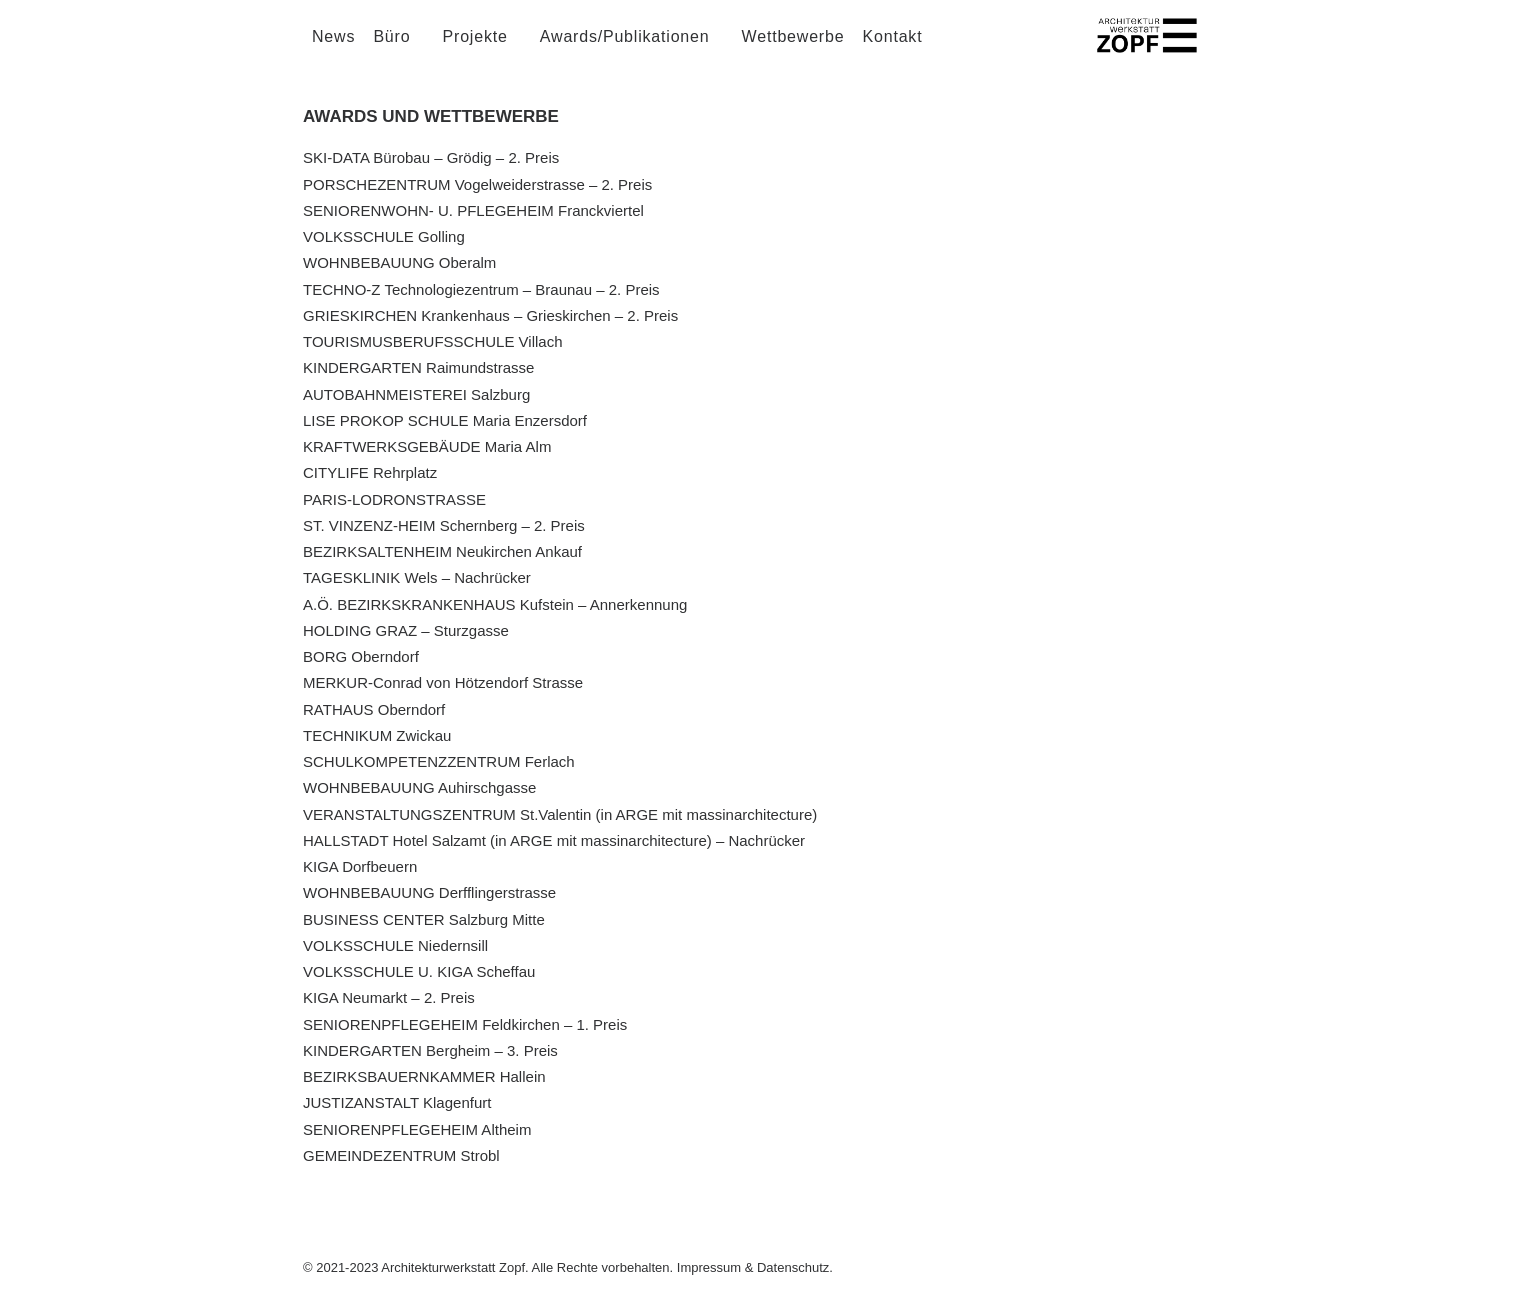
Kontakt (893, 49)
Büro (391, 49)
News (333, 49)
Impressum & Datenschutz (753, 1267)
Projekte (475, 49)
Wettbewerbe (793, 49)
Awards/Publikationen (625, 49)
